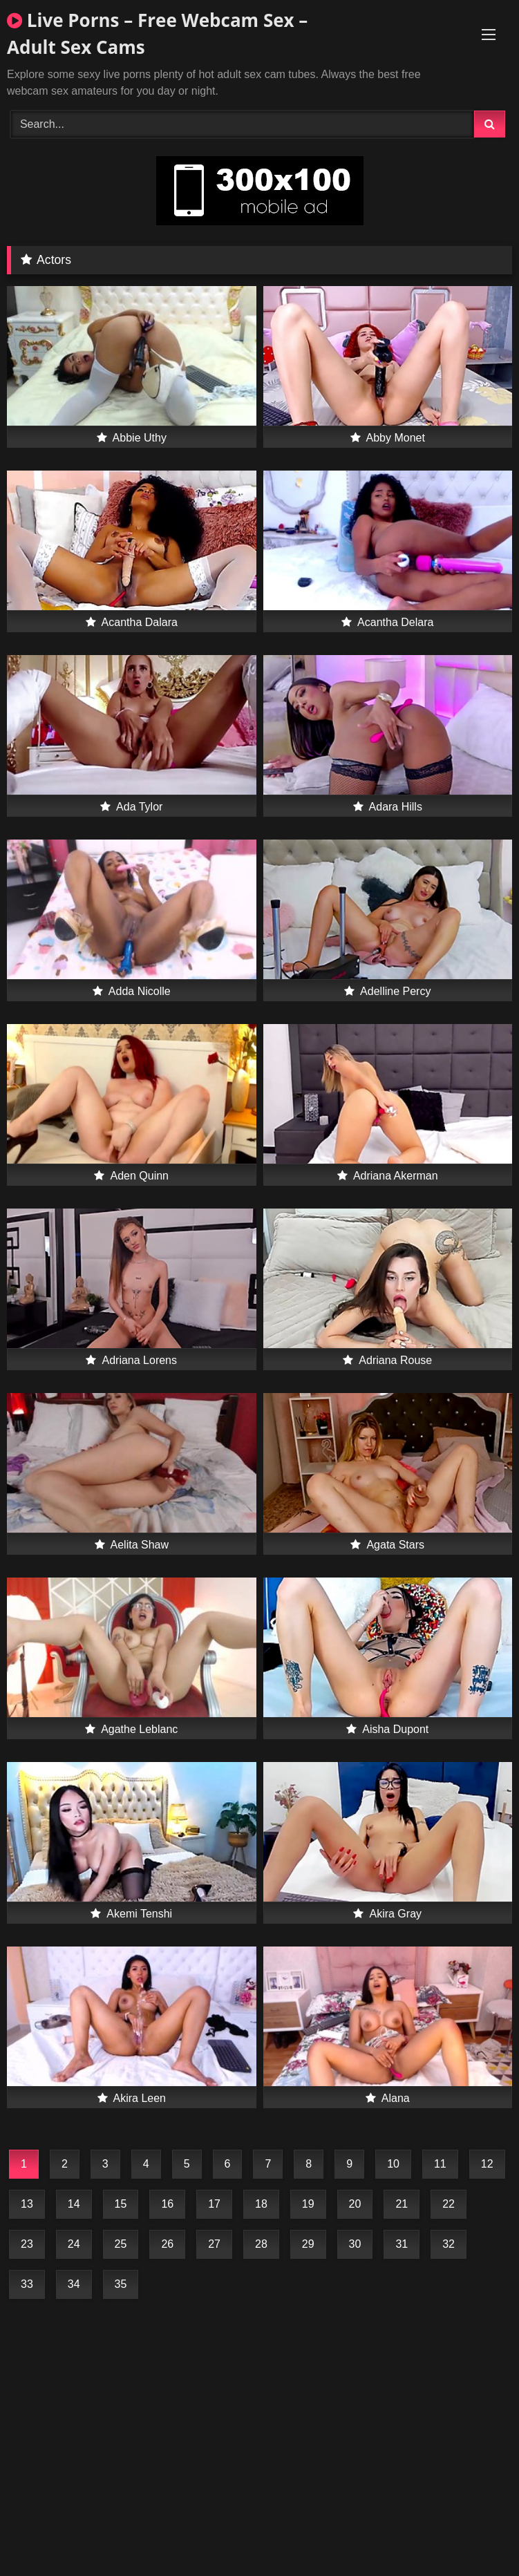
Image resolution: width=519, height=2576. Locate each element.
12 (487, 2164)
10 (393, 2164)
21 (401, 2204)
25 (121, 2244)
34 (74, 2284)
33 (27, 2284)
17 (214, 2204)
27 (214, 2244)
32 (448, 2244)
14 (74, 2204)
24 (74, 2244)
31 (401, 2244)
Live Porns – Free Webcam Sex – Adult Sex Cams (157, 33)
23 (27, 2244)
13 (27, 2204)
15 (121, 2204)
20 (355, 2204)
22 (448, 2204)
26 (167, 2244)
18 (261, 2204)
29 (308, 2244)
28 (261, 2244)
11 (440, 2164)
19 (308, 2204)
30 (355, 2244)
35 (121, 2284)
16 (167, 2204)
